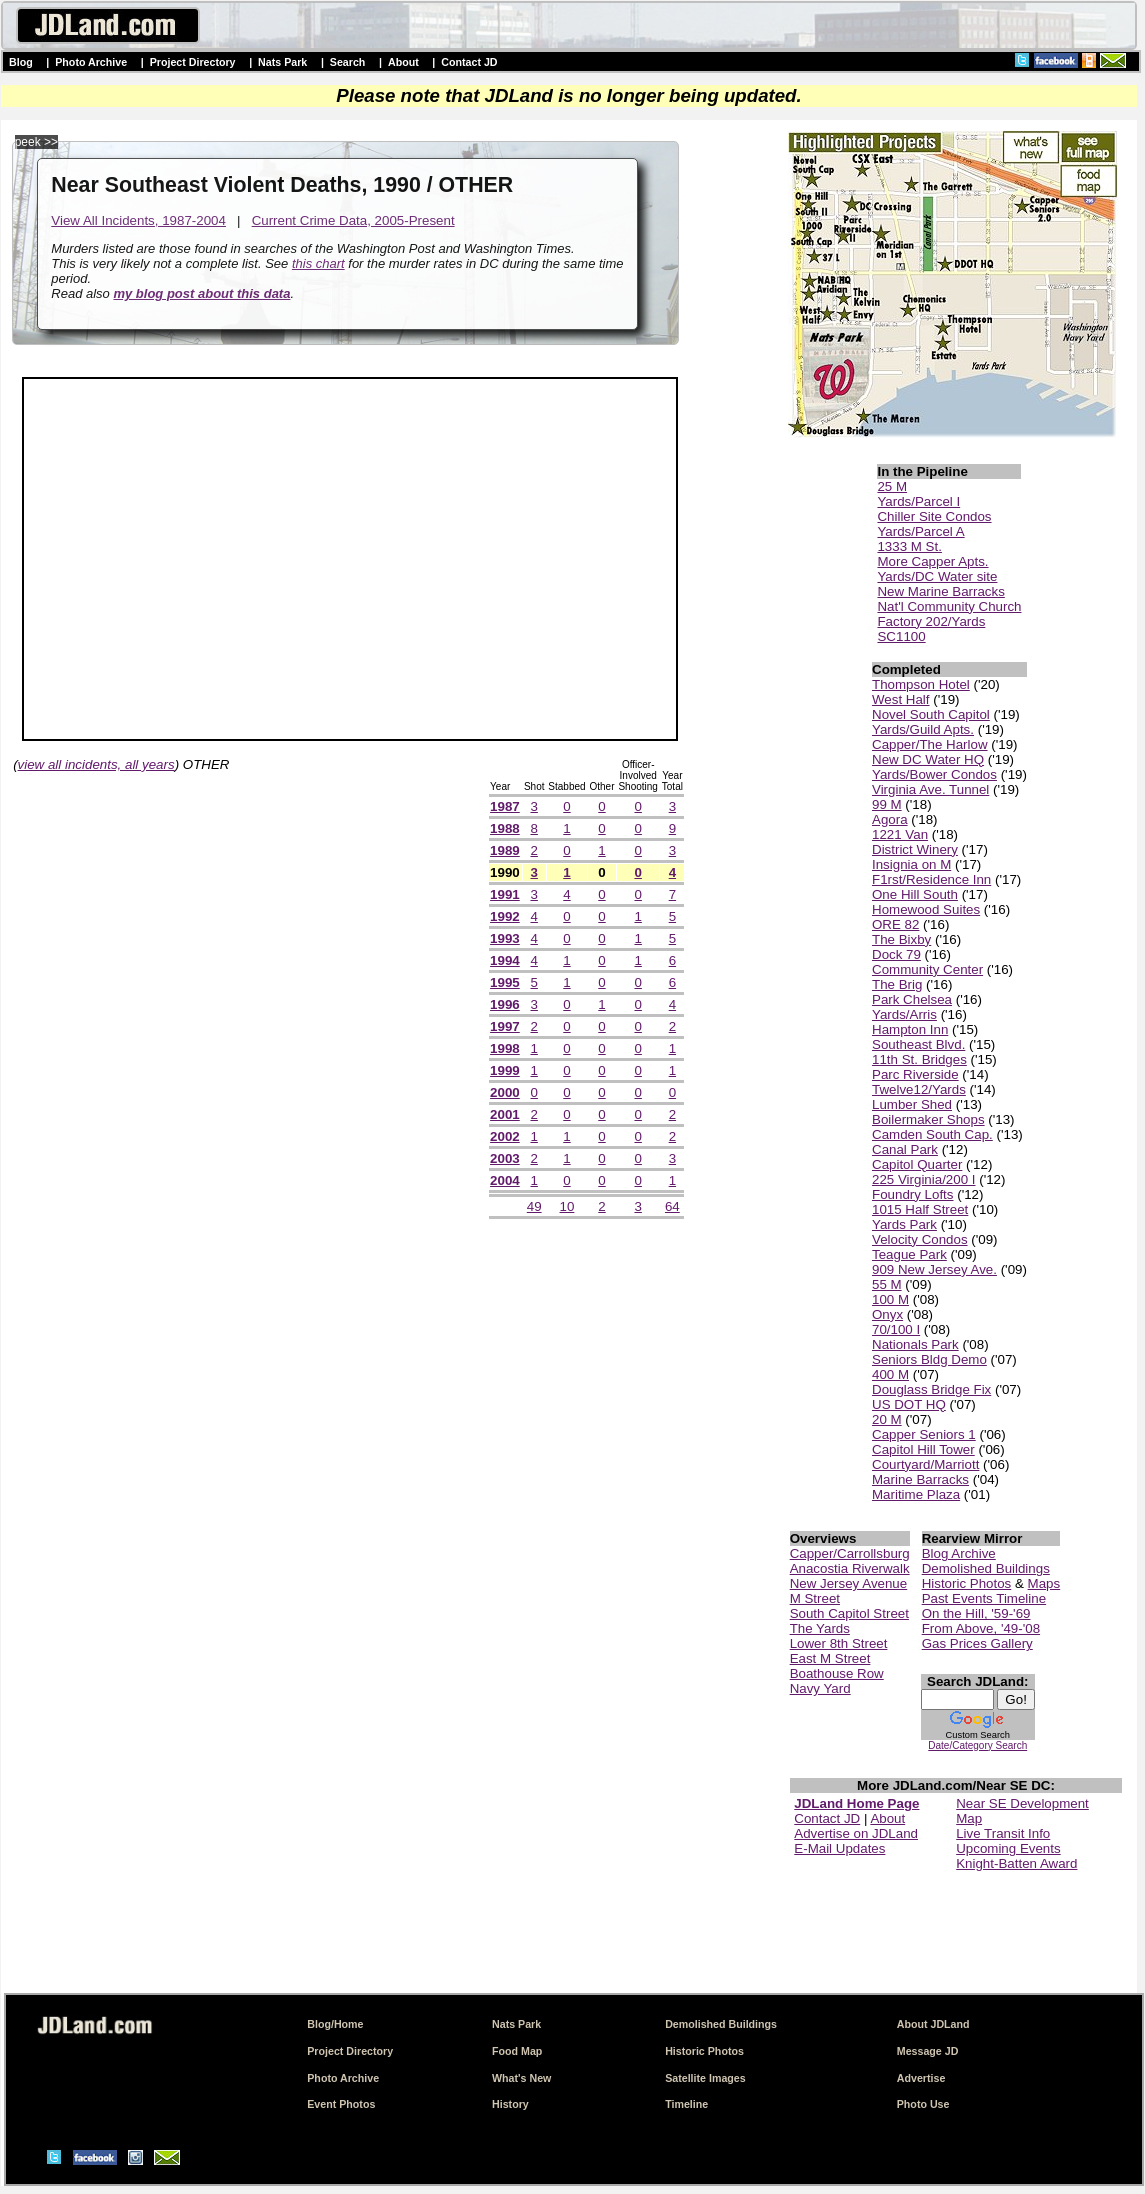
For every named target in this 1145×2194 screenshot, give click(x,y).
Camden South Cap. (932, 1134)
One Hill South (915, 894)
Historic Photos (967, 1583)
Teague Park (909, 1254)
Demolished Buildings (986, 1568)
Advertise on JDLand (856, 1833)
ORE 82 (895, 924)
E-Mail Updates (839, 1848)
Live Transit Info (1003, 1833)
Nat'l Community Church (949, 606)
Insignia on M (911, 864)
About (403, 62)
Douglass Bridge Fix (931, 1389)
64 (672, 1206)
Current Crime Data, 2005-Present (353, 220)
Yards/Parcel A (920, 531)
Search (348, 62)
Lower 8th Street (839, 1643)
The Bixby (901, 939)
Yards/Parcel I (918, 501)
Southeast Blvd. (918, 1044)
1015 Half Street (920, 1209)
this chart (318, 263)
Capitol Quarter (917, 1164)
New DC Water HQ (928, 759)
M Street (815, 1598)
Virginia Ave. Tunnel (930, 789)
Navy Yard (820, 1688)
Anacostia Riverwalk (850, 1568)
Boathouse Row (837, 1673)
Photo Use (923, 2104)
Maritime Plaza (916, 1494)
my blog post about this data (201, 293)
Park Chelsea (912, 999)
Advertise (921, 2078)
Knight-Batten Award (1016, 1863)
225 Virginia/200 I (924, 1179)
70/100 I (896, 1329)
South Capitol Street (849, 1613)
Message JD (928, 2051)
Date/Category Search (977, 1745)
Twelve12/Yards (919, 1089)
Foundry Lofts (913, 1194)
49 (534, 1206)
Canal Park (905, 1149)
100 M (890, 1299)
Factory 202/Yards (931, 621)
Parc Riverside (915, 1074)
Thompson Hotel (921, 684)
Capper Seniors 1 (924, 1434)
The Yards (820, 1628)
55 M (887, 1284)
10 (567, 1206)
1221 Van (900, 834)
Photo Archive (91, 62)
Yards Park (904, 1224)
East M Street (830, 1658)
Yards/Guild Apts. (923, 729)
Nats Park (282, 62)
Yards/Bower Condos (934, 774)
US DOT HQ (909, 1404)
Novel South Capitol (931, 714)
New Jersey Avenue (849, 1583)
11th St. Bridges (919, 1059)
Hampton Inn (910, 1029)
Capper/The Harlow (930, 744)
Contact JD (469, 62)
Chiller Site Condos (934, 516)
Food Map (517, 2051)
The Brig (897, 984)
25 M (892, 486)
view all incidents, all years (96, 764)
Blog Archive (959, 1553)
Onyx (887, 1314)
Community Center (927, 969)
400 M (890, 1374)
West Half (901, 699)
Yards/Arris (904, 1014)
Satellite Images (705, 2078)
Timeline (686, 2104)
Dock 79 (896, 954)
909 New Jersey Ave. (934, 1269)
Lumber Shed (912, 1104)
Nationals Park (915, 1344)
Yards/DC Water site (937, 576)
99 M (887, 804)
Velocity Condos (920, 1239)
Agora (890, 819)
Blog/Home (335, 2024)
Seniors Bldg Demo (929, 1359)
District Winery (915, 849)
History (510, 2104)
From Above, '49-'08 (981, 1628)
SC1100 (901, 636)
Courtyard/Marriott (925, 1464)
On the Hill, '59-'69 (976, 1613)
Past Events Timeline (984, 1598)
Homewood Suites (926, 909)
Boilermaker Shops (928, 1119)
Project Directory (193, 62)
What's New (521, 2078)
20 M (887, 1419)
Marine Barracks (920, 1479)
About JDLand (933, 2024)
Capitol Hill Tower (923, 1449)
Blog (21, 62)
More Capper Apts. (932, 561)
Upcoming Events (1008, 1848)
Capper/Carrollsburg (850, 1553)
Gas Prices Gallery (977, 1643)
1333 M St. (909, 546)
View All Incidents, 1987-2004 (138, 220)
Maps (1044, 1583)
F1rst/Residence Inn (931, 879)
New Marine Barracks (940, 591)
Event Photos (341, 2104)
